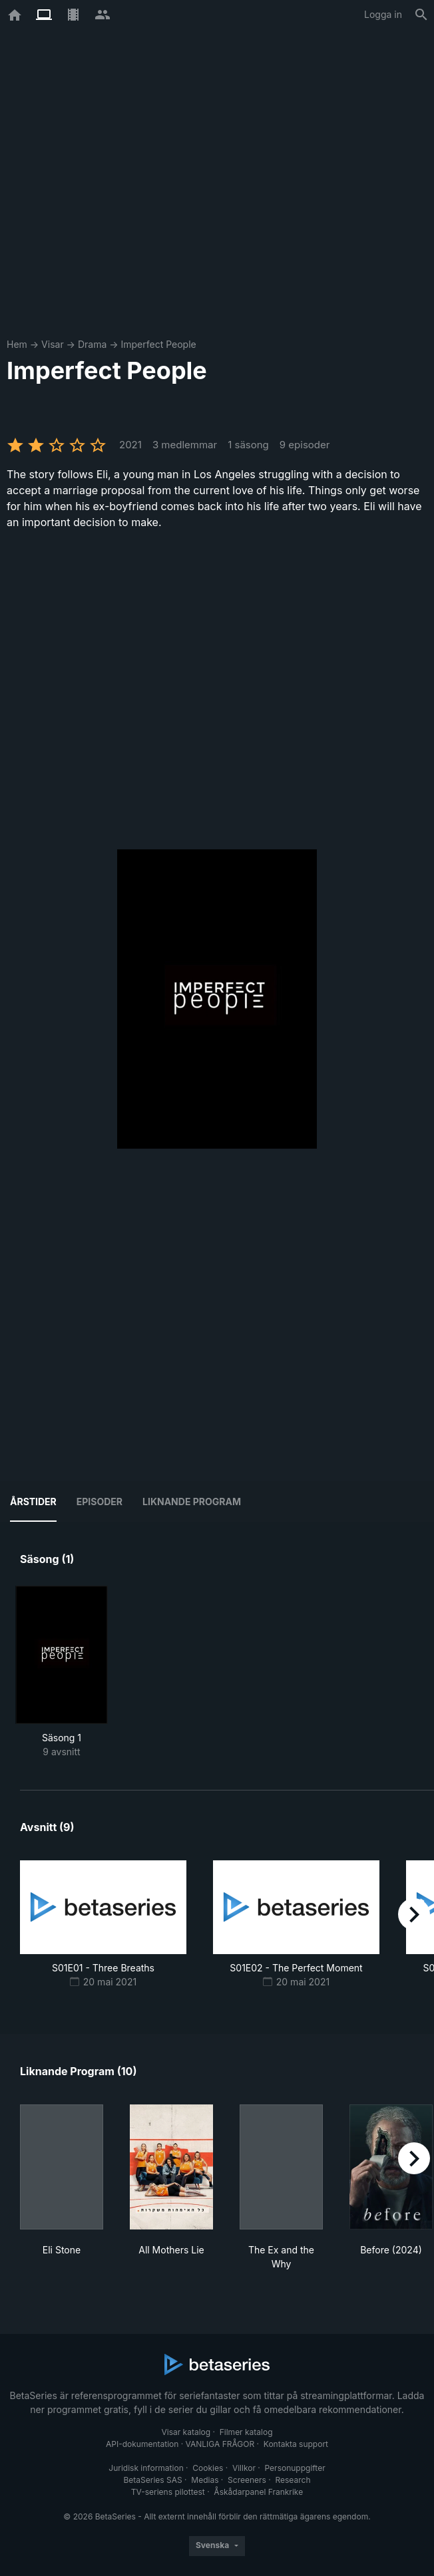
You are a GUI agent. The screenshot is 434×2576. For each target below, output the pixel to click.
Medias (204, 2480)
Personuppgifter (295, 2468)
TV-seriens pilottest (168, 2492)
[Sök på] (421, 14)
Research (292, 2480)
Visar (52, 344)
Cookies (207, 2468)
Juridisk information (145, 2468)
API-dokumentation (142, 2444)
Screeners (247, 2480)
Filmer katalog (246, 2432)
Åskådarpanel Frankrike (258, 2492)
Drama (92, 344)
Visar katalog (185, 2432)
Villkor (244, 2468)
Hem (17, 344)
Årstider (33, 1501)
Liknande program (191, 1501)
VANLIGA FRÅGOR (220, 2444)
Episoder (99, 1501)
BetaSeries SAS (153, 2480)
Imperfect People (158, 344)
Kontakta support (296, 2444)
